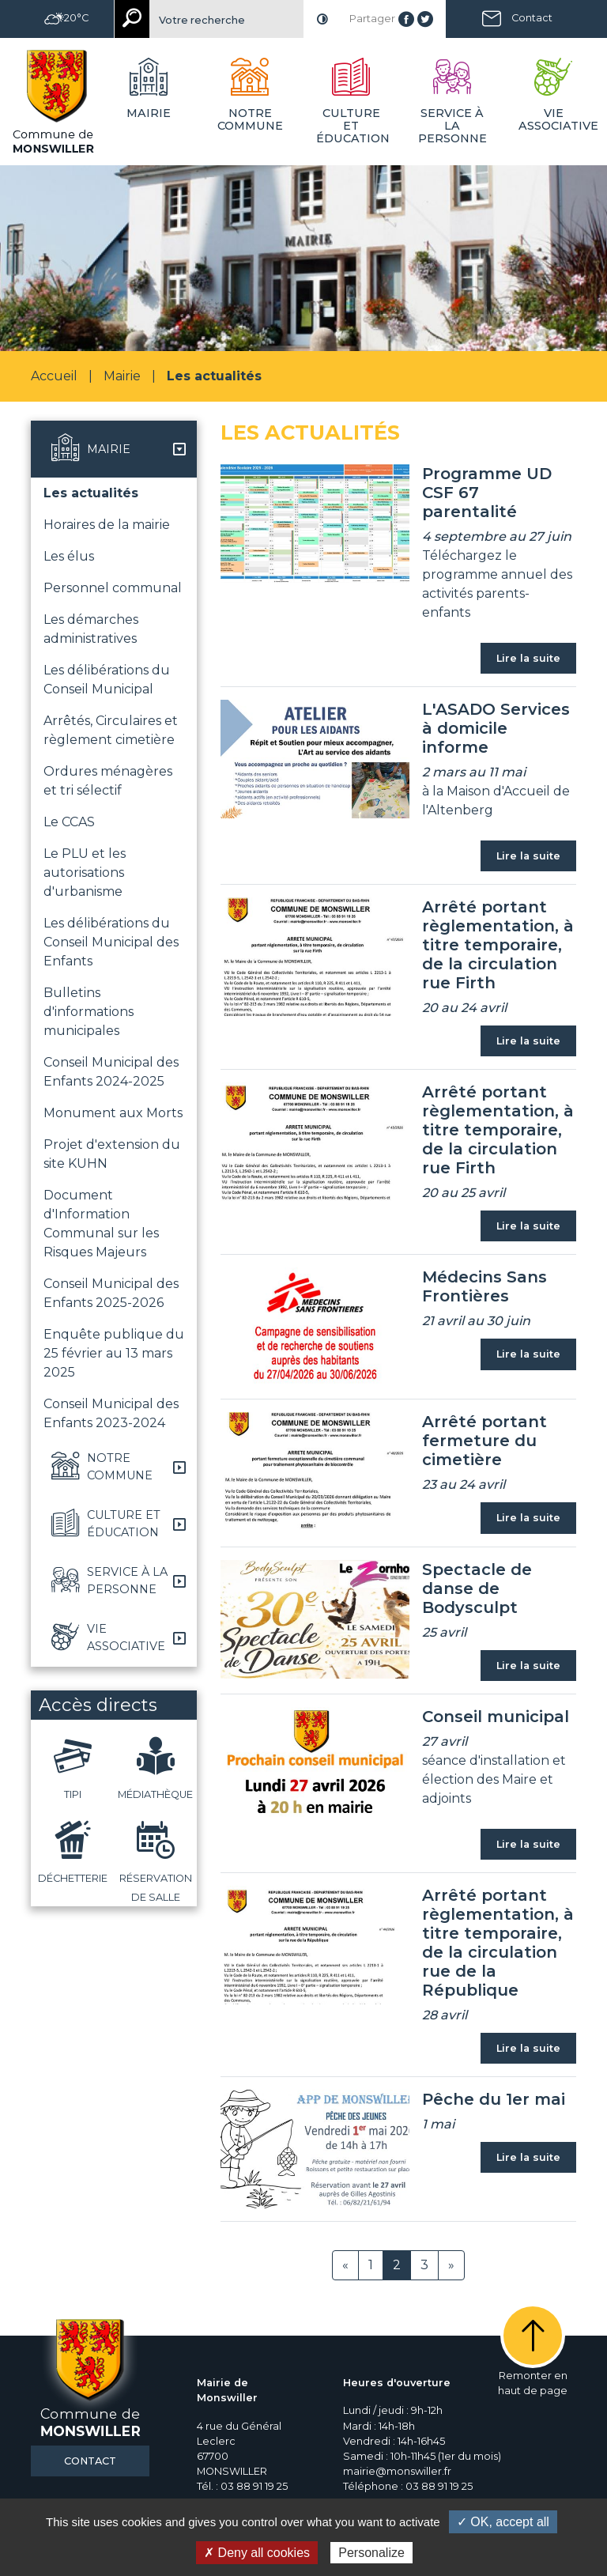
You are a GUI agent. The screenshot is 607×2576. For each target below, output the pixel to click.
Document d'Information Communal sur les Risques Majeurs (101, 1224)
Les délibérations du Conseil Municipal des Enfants (111, 942)
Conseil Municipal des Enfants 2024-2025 (111, 1072)
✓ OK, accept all (503, 2522)
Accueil (54, 375)
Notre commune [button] (250, 119)
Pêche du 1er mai (493, 2099)
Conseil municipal (495, 1716)
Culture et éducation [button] (353, 125)
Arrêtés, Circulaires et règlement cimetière (110, 730)
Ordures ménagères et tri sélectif (107, 781)
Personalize (371, 2552)
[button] (114, 449)
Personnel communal (112, 587)
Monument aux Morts (113, 1112)
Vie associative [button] (556, 119)
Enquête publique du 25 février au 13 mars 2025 (113, 1353)
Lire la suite (528, 658)
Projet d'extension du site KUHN (111, 1154)
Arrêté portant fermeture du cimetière (484, 1440)
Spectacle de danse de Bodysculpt (477, 1588)
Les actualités (90, 492)
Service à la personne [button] (452, 125)
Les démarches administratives (90, 629)
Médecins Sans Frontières (484, 1286)
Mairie (122, 375)
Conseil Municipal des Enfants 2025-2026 (111, 1293)
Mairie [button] (148, 113)
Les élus (68, 556)
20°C (66, 18)
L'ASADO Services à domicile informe (496, 728)
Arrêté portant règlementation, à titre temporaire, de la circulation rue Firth (498, 944)
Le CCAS (69, 821)
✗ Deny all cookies (257, 2552)
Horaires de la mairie (106, 524)
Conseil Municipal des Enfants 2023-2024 (111, 1413)
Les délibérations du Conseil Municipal (106, 680)
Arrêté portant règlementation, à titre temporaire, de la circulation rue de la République (498, 1943)
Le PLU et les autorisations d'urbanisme (84, 872)
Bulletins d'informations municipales (88, 1011)
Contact (531, 18)
